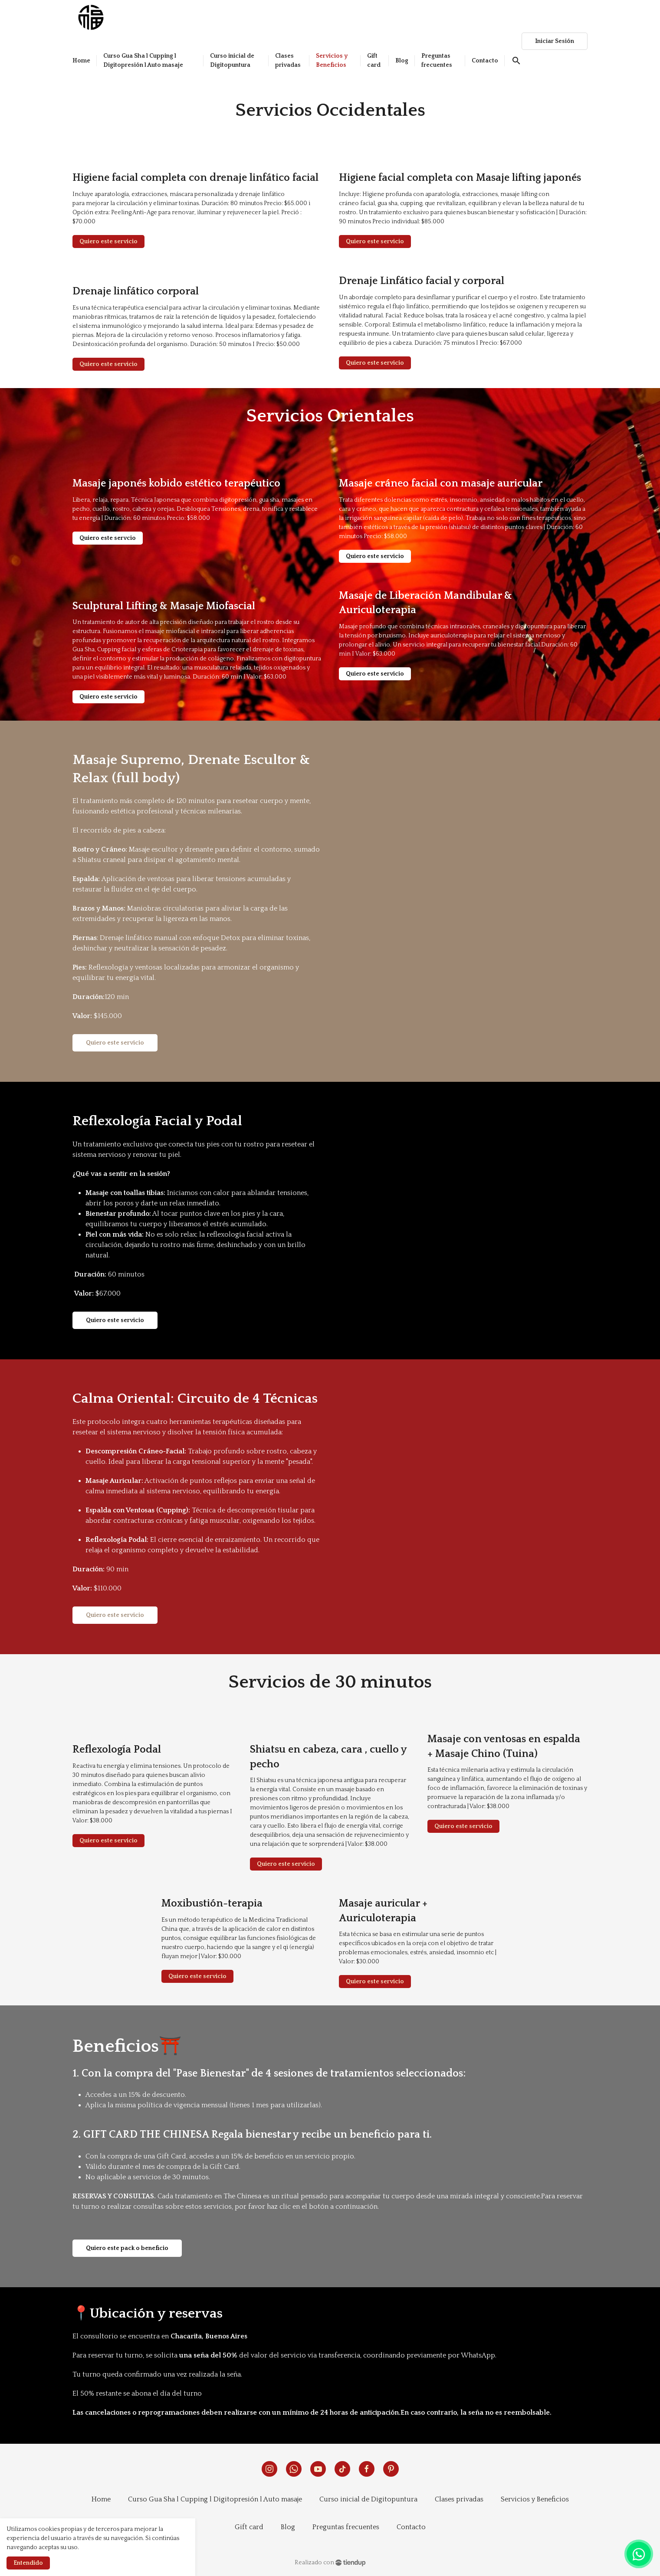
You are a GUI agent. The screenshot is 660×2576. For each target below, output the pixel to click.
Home (101, 2499)
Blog (288, 2527)
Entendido (28, 2563)
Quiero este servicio (108, 241)
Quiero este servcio (107, 538)
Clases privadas (459, 2499)
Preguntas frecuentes (345, 2527)
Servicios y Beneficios (535, 2499)
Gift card (249, 2527)
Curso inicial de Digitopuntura (368, 2499)
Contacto (411, 2527)
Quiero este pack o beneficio (127, 2248)
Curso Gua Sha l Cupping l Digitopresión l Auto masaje (215, 2499)
